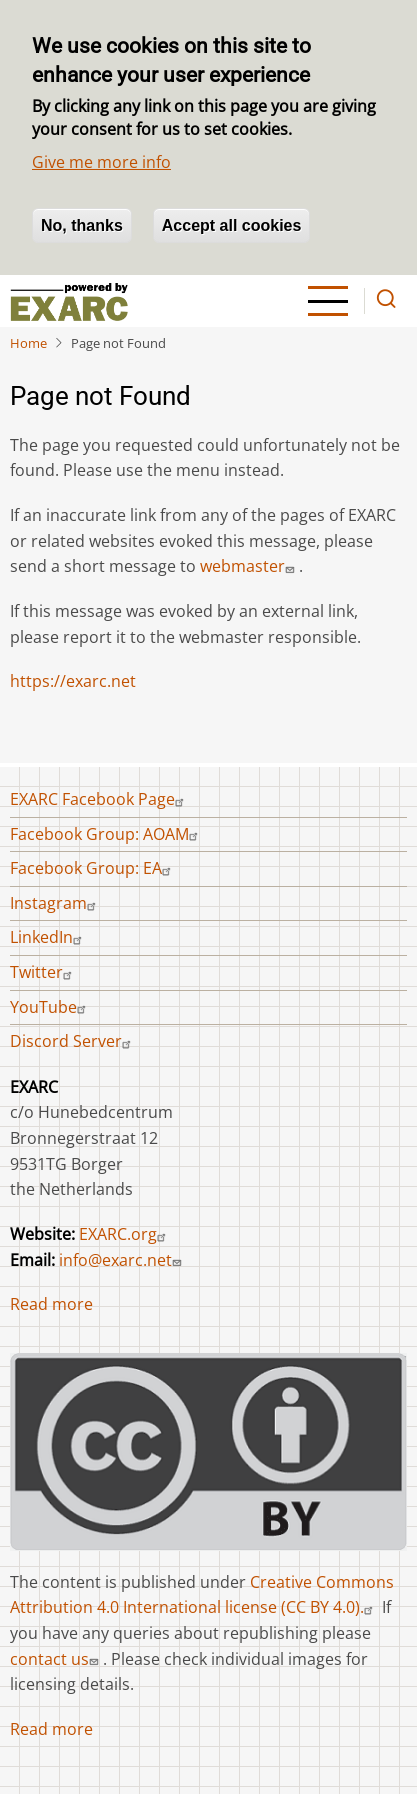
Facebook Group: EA (93, 868)
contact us (56, 1659)
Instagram (55, 903)
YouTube (50, 1007)
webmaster (249, 566)
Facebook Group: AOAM (106, 834)
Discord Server (73, 1041)
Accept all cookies (232, 225)
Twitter (43, 972)
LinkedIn (48, 937)
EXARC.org (125, 1234)
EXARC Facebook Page (99, 799)
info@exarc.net (122, 1260)
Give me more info (101, 162)
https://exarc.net (73, 681)
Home (28, 343)
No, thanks (82, 225)
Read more (51, 1304)
